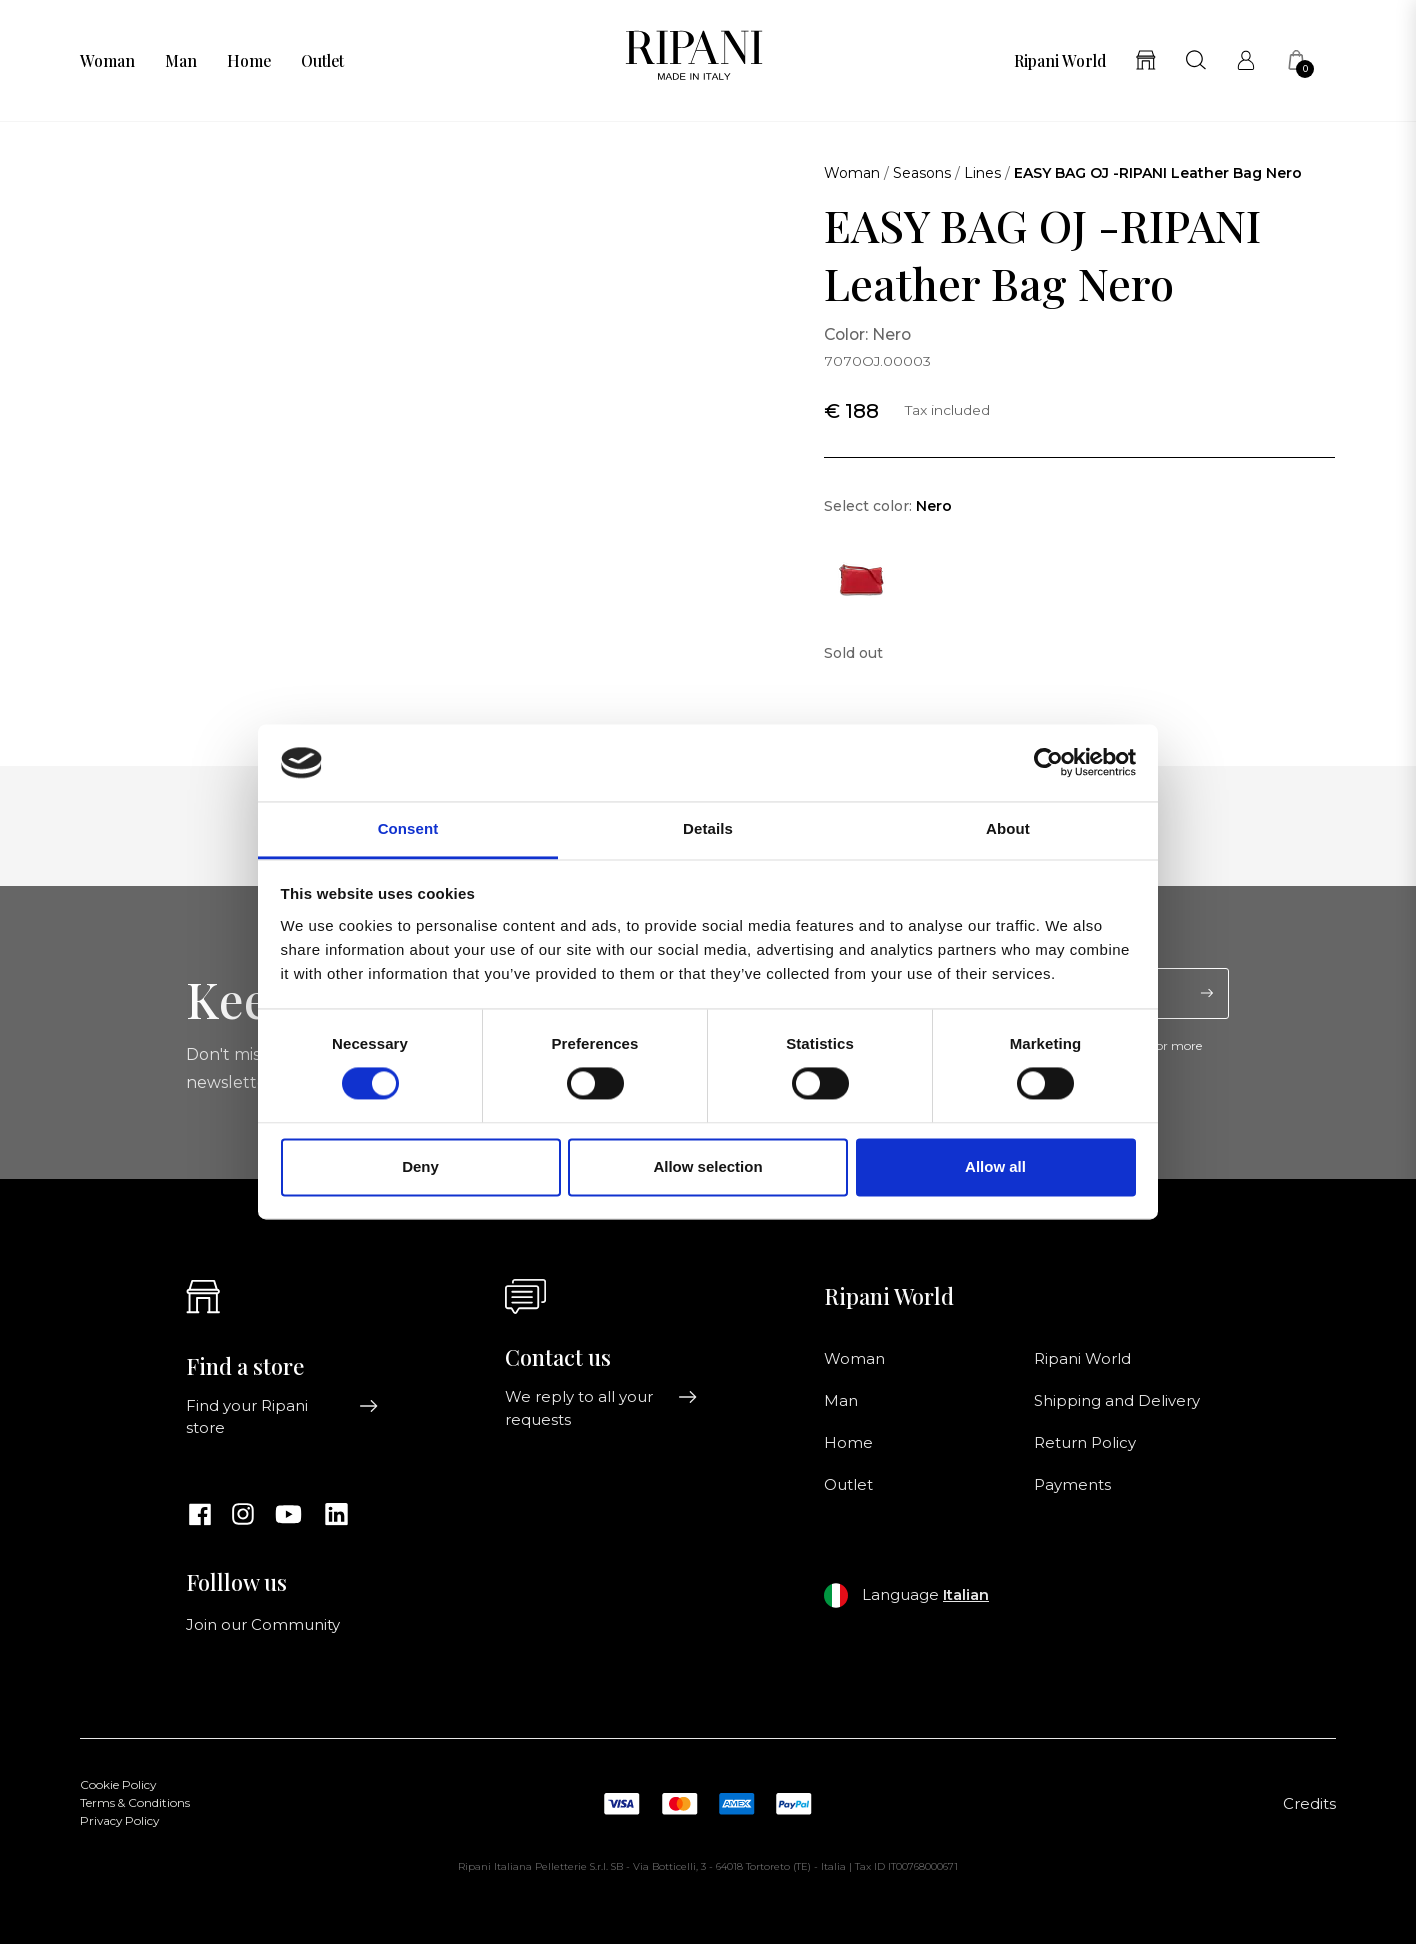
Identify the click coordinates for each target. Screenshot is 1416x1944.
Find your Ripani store (282, 1417)
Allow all (995, 1166)
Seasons (922, 173)
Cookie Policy (118, 1785)
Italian (966, 1595)
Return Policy (1085, 1443)
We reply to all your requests (601, 1408)
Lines (982, 173)
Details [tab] (708, 828)
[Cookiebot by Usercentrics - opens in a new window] (1048, 763)
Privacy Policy (119, 1821)
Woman (107, 61)
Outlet (322, 61)
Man (181, 61)
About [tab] (1008, 828)
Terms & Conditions (135, 1803)
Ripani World (1060, 61)
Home (249, 61)
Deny (420, 1166)
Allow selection (707, 1166)
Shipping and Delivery (1117, 1401)
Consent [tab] (408, 828)
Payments (1072, 1485)
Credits (1309, 1804)
